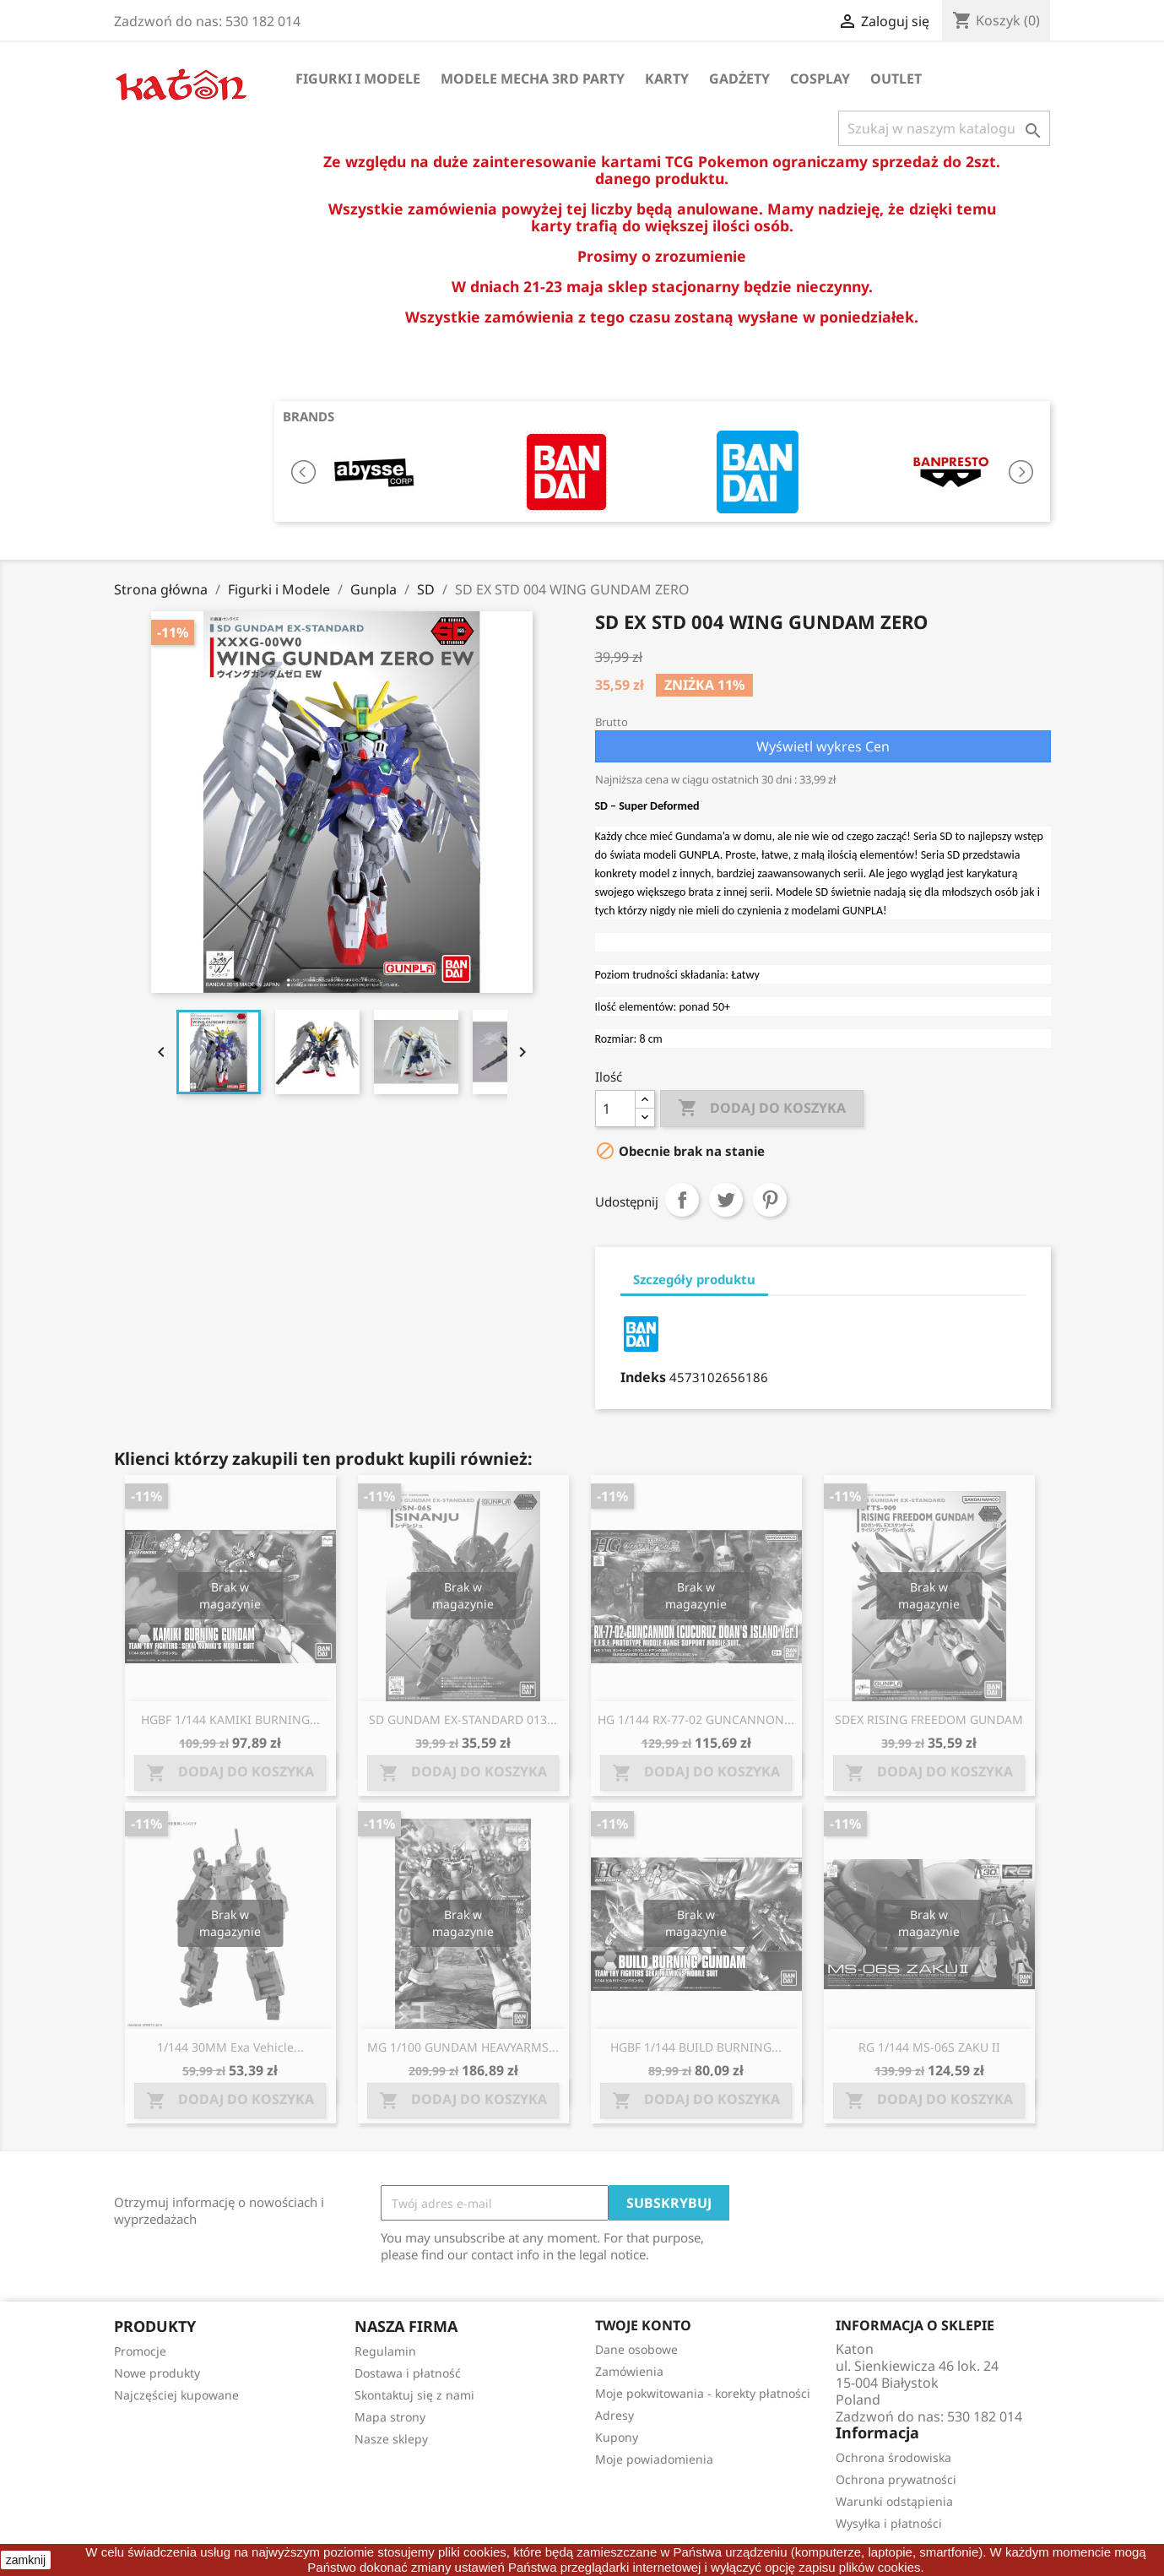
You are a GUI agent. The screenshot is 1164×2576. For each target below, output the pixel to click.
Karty (667, 78)
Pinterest (770, 1200)
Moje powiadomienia (654, 2459)
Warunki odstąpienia (894, 2501)
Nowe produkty (157, 2373)
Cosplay (820, 78)
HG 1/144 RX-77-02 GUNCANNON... (696, 1719)
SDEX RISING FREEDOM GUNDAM (929, 1719)
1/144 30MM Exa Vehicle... (230, 2047)
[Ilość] (615, 1108)
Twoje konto (643, 2325)
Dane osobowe (636, 2349)
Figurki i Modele (357, 78)
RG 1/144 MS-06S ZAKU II (929, 2047)
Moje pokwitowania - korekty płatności (702, 2393)
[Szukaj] (944, 128)
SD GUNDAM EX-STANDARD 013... (463, 1719)
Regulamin (385, 2351)
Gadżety (739, 78)
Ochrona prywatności (896, 2479)
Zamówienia (629, 2371)
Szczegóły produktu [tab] (694, 1279)
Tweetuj (726, 1200)
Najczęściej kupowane (176, 2395)
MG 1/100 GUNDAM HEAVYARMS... (463, 2047)
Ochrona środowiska (893, 2457)
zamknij (26, 2560)
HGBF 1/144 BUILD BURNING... (696, 2047)
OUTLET (896, 78)
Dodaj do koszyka (762, 1109)
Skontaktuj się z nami (414, 2395)
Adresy (614, 2415)
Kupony (616, 2437)
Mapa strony (390, 2417)
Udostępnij (682, 1200)
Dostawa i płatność (408, 2373)
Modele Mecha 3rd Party (533, 78)
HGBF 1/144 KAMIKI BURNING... (230, 1719)
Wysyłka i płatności (889, 2523)
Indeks (643, 1377)
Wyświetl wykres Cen (823, 746)
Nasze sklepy (391, 2439)
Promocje (140, 2351)
